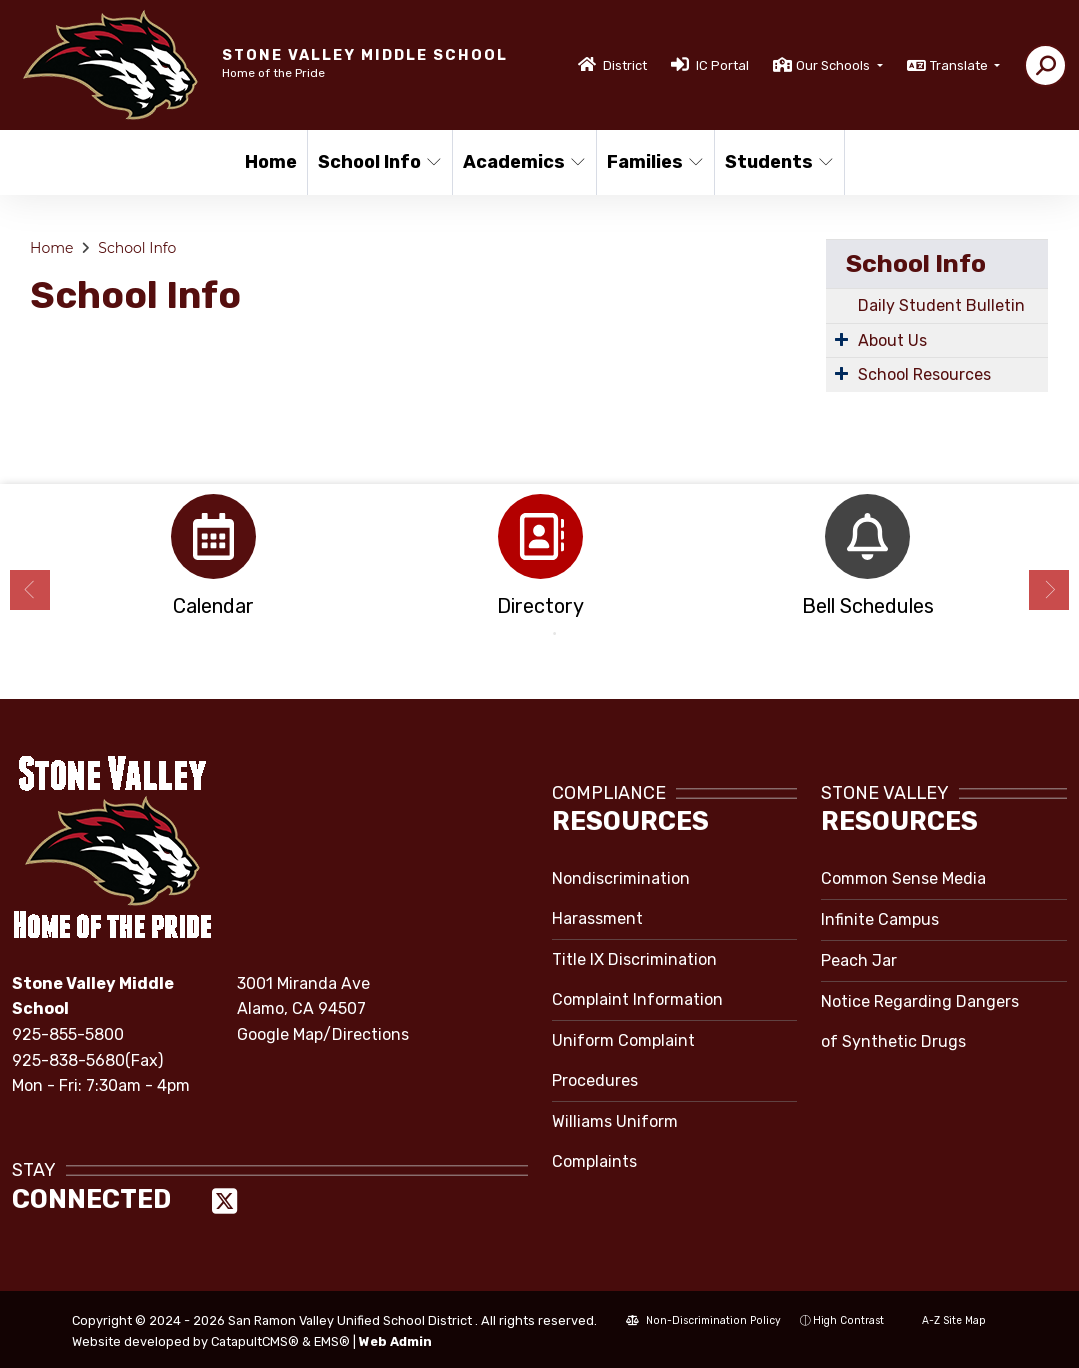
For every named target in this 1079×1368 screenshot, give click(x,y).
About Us (892, 340)
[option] (213, 561)
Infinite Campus (880, 919)
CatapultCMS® (255, 1341)
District (625, 65)
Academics (522, 162)
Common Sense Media (903, 878)
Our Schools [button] (834, 65)
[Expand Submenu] (841, 339)
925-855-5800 (68, 1034)
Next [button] (1049, 590)
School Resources (924, 374)
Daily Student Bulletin (941, 305)
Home (271, 162)
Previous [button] (30, 590)
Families (654, 162)
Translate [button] (960, 65)
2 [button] (555, 634)
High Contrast (848, 1320)
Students (778, 162)
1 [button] (525, 634)
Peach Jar (859, 960)
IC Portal (722, 65)
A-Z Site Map (944, 1320)
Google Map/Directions (323, 1034)
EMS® (332, 1341)
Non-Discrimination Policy (703, 1320)
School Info (378, 162)
